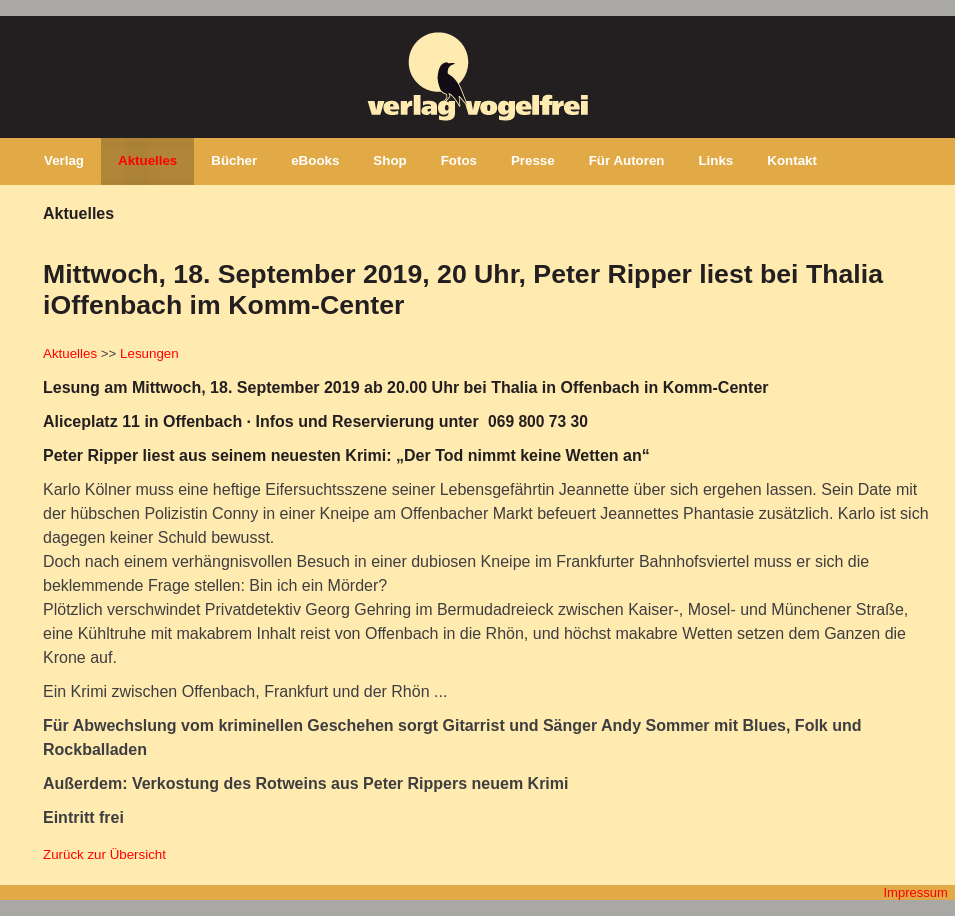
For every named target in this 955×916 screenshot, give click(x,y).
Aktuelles (147, 160)
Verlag (64, 160)
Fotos (459, 160)
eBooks (315, 160)
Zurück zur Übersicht (104, 854)
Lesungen (149, 353)
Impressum (915, 892)
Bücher (234, 160)
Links (715, 160)
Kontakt (792, 160)
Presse (533, 160)
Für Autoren (627, 160)
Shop (389, 160)
